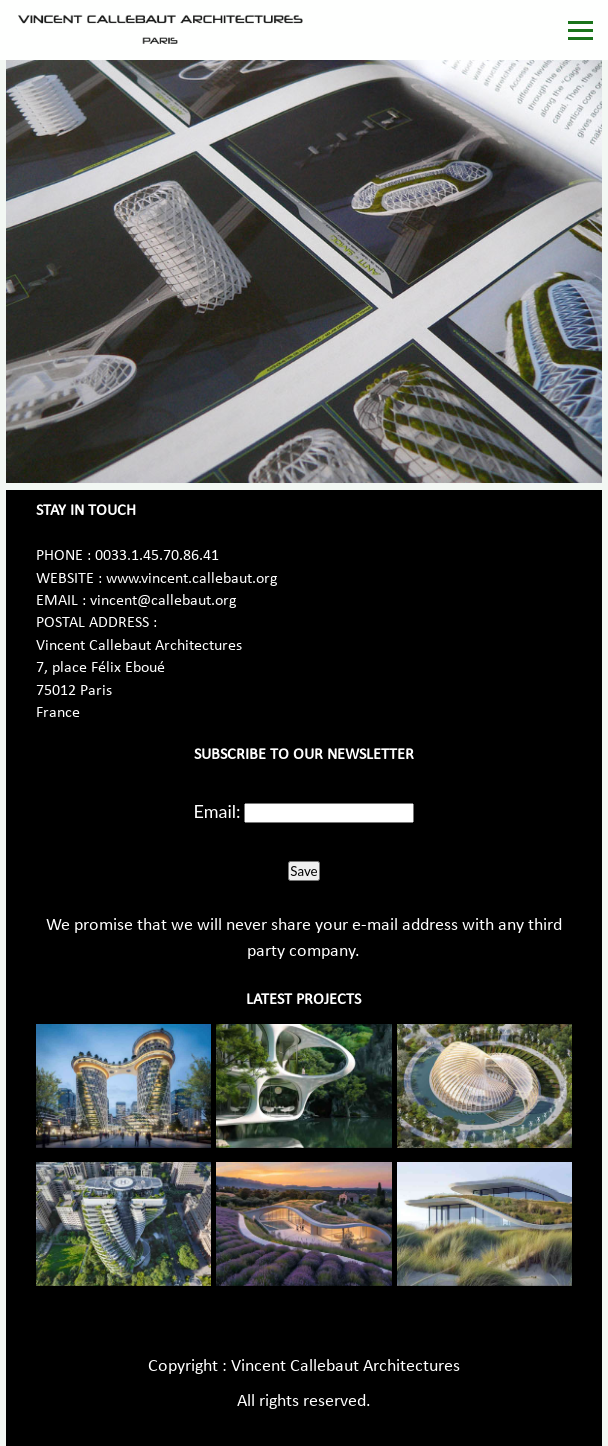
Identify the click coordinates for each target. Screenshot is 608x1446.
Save (303, 871)
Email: (217, 811)
